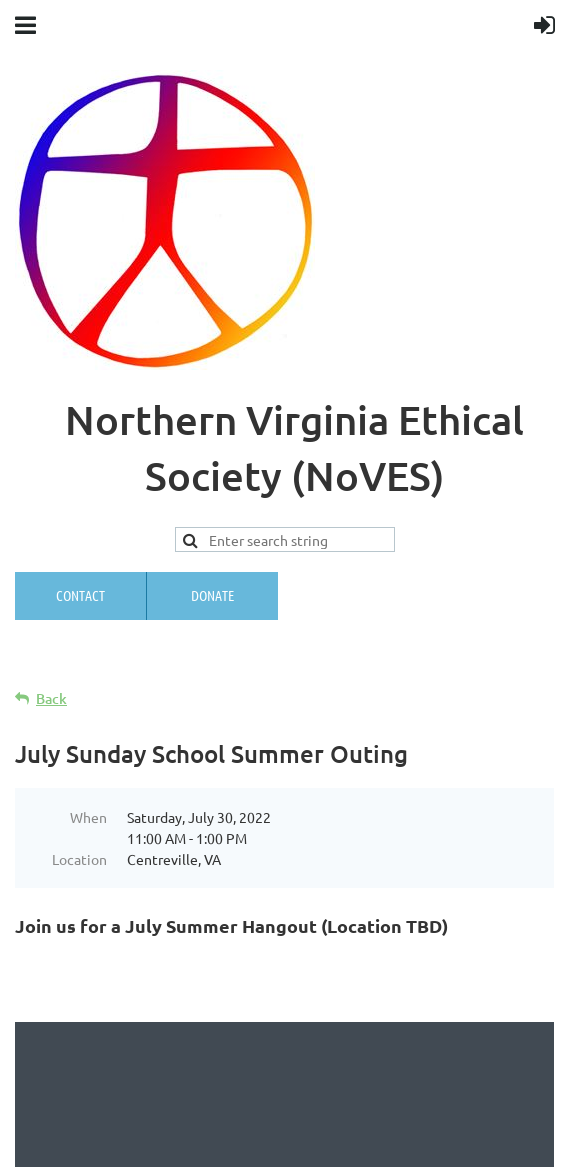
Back (51, 698)
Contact (80, 595)
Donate (212, 595)
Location (79, 859)
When (88, 817)
